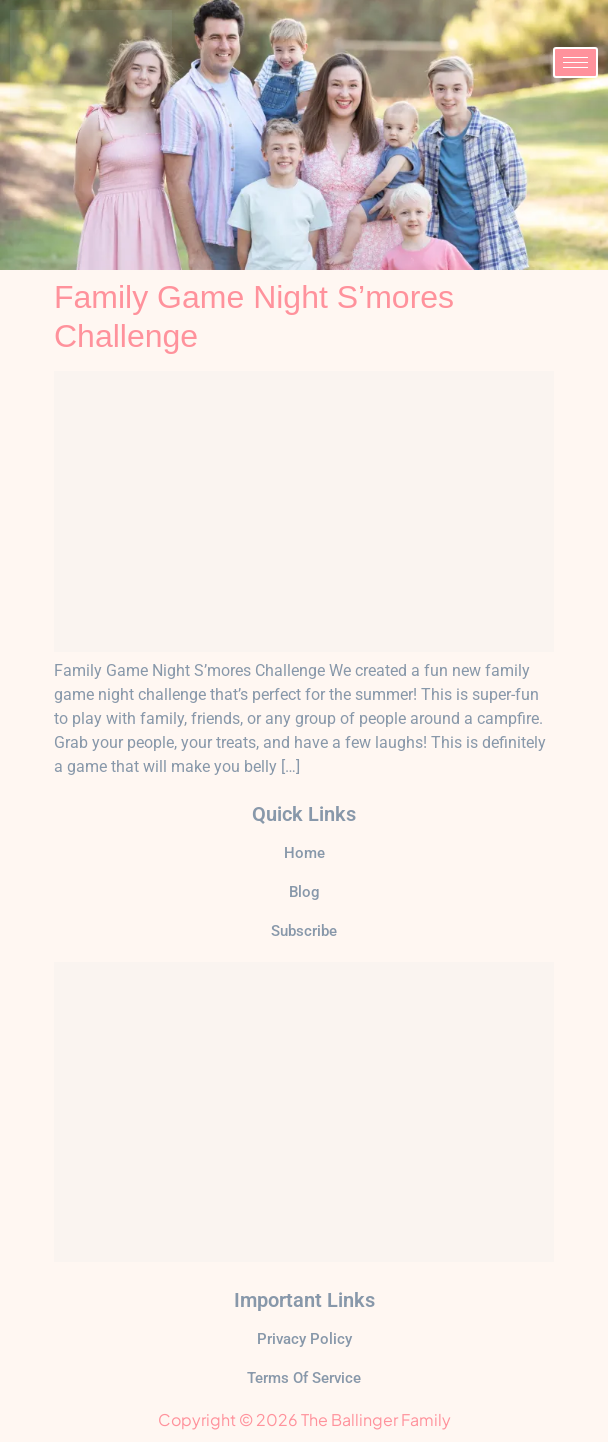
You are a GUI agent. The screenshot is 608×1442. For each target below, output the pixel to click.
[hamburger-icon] (575, 62)
